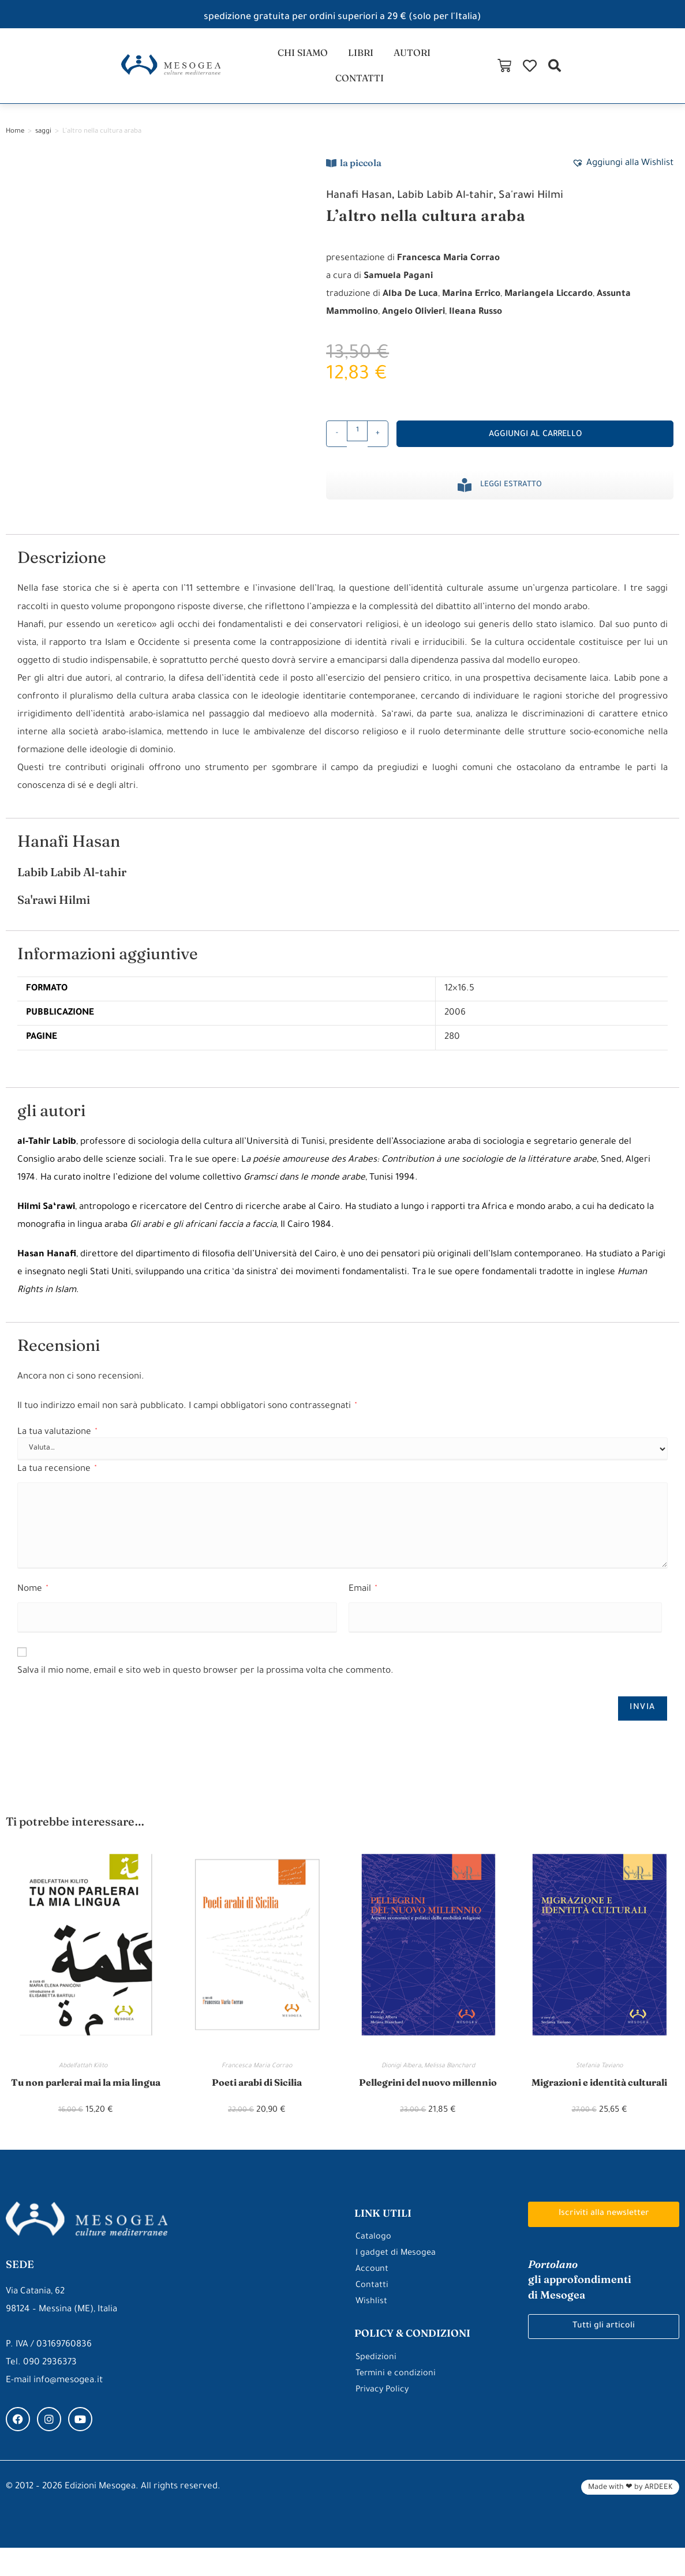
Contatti (372, 2314)
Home (15, 143)
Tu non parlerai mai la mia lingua (85, 2101)
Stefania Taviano (599, 2078)
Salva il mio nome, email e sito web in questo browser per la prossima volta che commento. (205, 1683)
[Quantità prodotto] (357, 442)
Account (372, 2298)
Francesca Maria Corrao (257, 2078)
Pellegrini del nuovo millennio (428, 2094)
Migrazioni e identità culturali (599, 2094)
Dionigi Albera (401, 2078)
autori (382, 71)
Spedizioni (376, 2386)
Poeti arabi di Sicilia (256, 2094)
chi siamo (265, 71)
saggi (43, 143)
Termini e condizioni (397, 2402)
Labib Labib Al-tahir (458, 207)
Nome (32, 1601)
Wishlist (371, 2330)
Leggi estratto (511, 496)
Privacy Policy (383, 2418)
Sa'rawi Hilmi (552, 207)
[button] (669, 71)
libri (327, 71)
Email (363, 1601)
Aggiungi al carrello (535, 446)
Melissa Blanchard (449, 2078)
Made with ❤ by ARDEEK (630, 2516)
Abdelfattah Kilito (86, 2078)
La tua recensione (56, 1481)
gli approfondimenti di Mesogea (586, 2307)
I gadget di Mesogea (396, 2282)
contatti (449, 71)
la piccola (360, 174)
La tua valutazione (57, 1444)
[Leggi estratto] (464, 497)
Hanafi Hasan (362, 207)
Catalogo (373, 2266)
